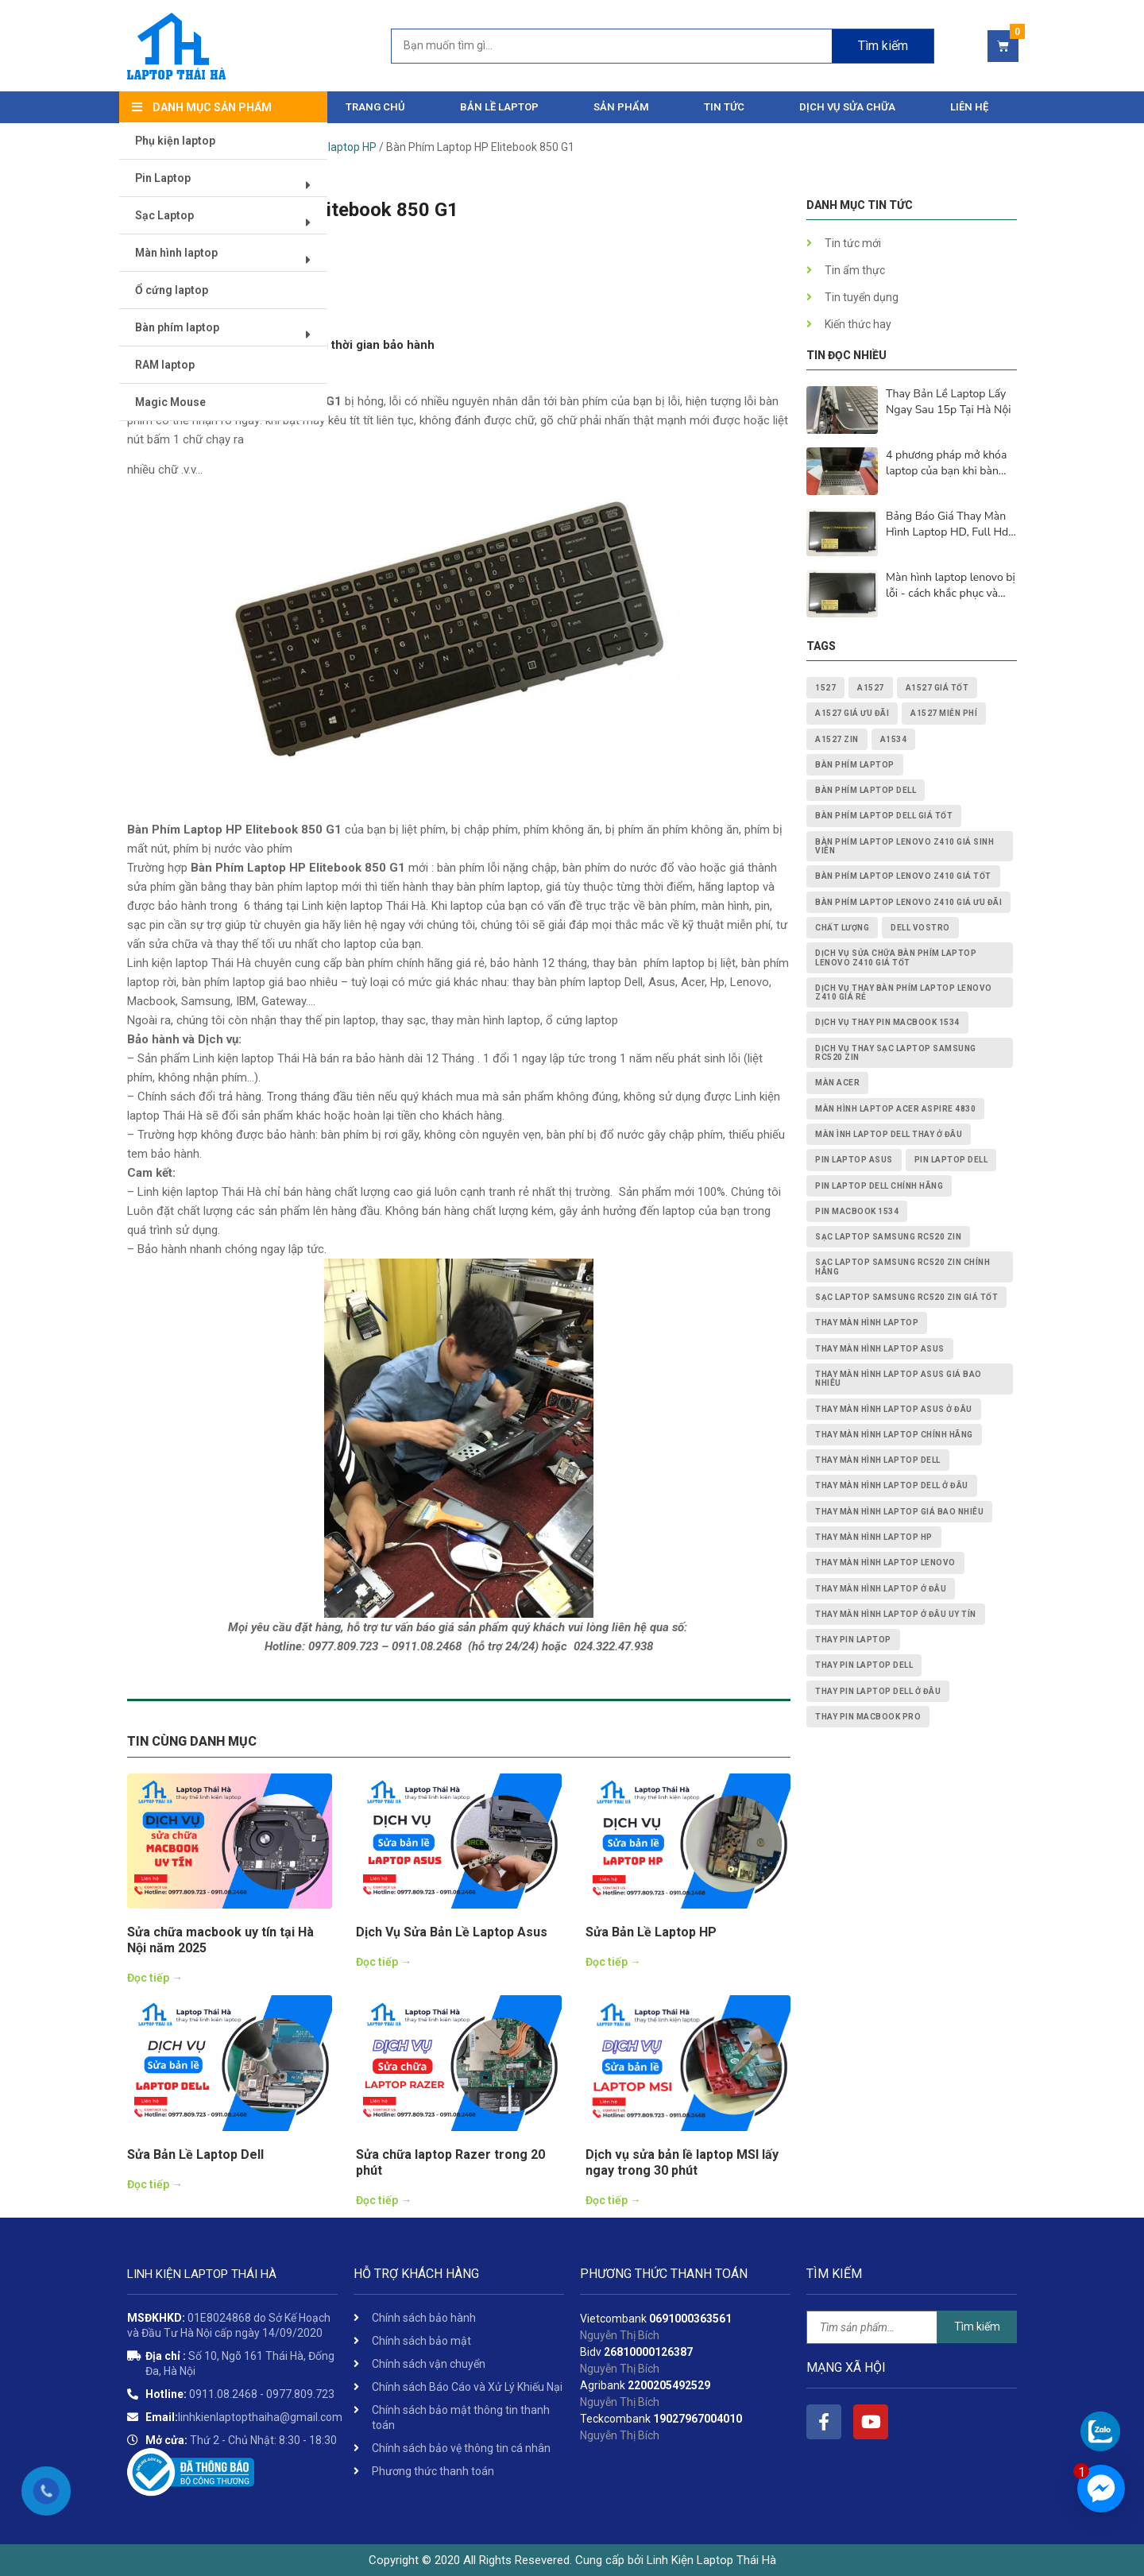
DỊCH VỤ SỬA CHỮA (847, 107)
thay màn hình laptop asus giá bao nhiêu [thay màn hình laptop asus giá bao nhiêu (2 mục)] (898, 1378)
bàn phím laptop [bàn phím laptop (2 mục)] (855, 764)
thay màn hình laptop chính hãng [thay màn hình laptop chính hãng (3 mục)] (894, 1434)
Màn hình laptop (228, 259)
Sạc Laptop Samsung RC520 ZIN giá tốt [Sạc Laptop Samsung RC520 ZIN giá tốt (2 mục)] (906, 1297)
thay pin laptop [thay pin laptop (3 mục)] (853, 1639)
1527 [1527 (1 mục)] (825, 687)
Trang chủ (375, 107)
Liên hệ (969, 107)
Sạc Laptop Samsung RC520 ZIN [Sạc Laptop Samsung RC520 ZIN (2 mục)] (888, 1236)
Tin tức (724, 107)
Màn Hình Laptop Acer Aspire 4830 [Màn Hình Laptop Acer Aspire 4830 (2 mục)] (895, 1108)
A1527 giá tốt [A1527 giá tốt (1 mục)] (937, 687)
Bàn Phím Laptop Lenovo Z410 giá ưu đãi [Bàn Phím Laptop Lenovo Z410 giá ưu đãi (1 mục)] (908, 902)
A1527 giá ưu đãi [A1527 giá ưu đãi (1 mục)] (852, 713)
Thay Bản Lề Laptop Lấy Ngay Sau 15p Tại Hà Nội (948, 401)
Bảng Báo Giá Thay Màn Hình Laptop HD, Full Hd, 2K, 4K (948, 524)
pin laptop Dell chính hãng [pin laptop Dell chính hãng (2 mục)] (879, 1186)
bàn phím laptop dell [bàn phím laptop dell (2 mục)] (865, 790)
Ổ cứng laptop (172, 290)
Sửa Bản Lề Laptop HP (651, 1932)
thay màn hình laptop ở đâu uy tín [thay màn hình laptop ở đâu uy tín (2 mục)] (895, 1614)
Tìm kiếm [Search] (883, 45)
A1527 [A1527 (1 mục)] (870, 687)
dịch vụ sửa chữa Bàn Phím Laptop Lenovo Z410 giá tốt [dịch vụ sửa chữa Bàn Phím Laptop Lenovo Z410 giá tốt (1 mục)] (895, 957)
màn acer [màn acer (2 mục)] (837, 1082)
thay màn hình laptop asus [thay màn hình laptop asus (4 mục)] (880, 1348)
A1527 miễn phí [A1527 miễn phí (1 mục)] (943, 713)
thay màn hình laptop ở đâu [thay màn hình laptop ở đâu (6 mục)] (880, 1588)
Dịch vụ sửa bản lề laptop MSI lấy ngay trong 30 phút (682, 2162)
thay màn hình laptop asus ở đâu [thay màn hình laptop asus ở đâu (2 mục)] (893, 1409)
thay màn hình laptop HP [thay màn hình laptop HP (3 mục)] (874, 1537)
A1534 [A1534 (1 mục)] (893, 739)
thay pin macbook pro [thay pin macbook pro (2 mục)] (868, 1716)
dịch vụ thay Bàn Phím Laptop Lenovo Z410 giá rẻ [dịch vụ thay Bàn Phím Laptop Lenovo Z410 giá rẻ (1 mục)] (903, 992)
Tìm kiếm (977, 2326)
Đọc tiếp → (155, 1977)
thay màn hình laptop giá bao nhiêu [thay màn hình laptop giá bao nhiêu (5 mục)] (899, 1511)
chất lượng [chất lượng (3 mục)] (842, 927)
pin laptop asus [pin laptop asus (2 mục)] (854, 1159)
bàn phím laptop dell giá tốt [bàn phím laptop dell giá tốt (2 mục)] (884, 815)
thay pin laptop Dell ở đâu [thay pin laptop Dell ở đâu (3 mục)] (878, 1691)
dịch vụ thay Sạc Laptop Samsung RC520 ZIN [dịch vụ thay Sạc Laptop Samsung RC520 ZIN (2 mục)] (895, 1053)
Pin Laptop (228, 184)
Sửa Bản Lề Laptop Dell (195, 2154)
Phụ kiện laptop (176, 141)
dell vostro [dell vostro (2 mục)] (920, 927)
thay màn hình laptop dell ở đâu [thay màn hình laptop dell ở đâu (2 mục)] (891, 1485)
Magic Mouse (171, 402)
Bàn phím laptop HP (327, 147)
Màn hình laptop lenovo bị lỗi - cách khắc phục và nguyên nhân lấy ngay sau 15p (951, 585)
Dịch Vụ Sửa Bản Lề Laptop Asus (451, 1932)
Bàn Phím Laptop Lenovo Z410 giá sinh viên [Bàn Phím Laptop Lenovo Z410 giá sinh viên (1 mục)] (904, 846)
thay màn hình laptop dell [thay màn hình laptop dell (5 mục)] (878, 1460)
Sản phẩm (621, 107)
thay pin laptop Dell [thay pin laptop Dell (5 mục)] (864, 1665)
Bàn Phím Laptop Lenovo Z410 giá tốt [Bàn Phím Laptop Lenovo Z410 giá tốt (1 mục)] (903, 876)
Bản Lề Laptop (499, 107)
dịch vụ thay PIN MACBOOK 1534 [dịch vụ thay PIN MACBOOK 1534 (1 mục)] (887, 1022)
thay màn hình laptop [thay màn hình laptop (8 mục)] (866, 1322)
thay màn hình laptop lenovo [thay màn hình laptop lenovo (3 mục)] (885, 1562)
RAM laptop (165, 365)
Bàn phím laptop (228, 334)
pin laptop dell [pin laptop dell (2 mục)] (951, 1159)
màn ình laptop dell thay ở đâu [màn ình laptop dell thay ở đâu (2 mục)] (888, 1134)
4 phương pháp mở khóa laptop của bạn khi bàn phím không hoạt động (946, 463)
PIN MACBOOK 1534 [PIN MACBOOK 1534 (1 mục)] (857, 1211)
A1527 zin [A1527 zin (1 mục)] (837, 739)
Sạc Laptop (228, 222)
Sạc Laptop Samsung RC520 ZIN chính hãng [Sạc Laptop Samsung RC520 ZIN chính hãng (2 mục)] (902, 1266)
